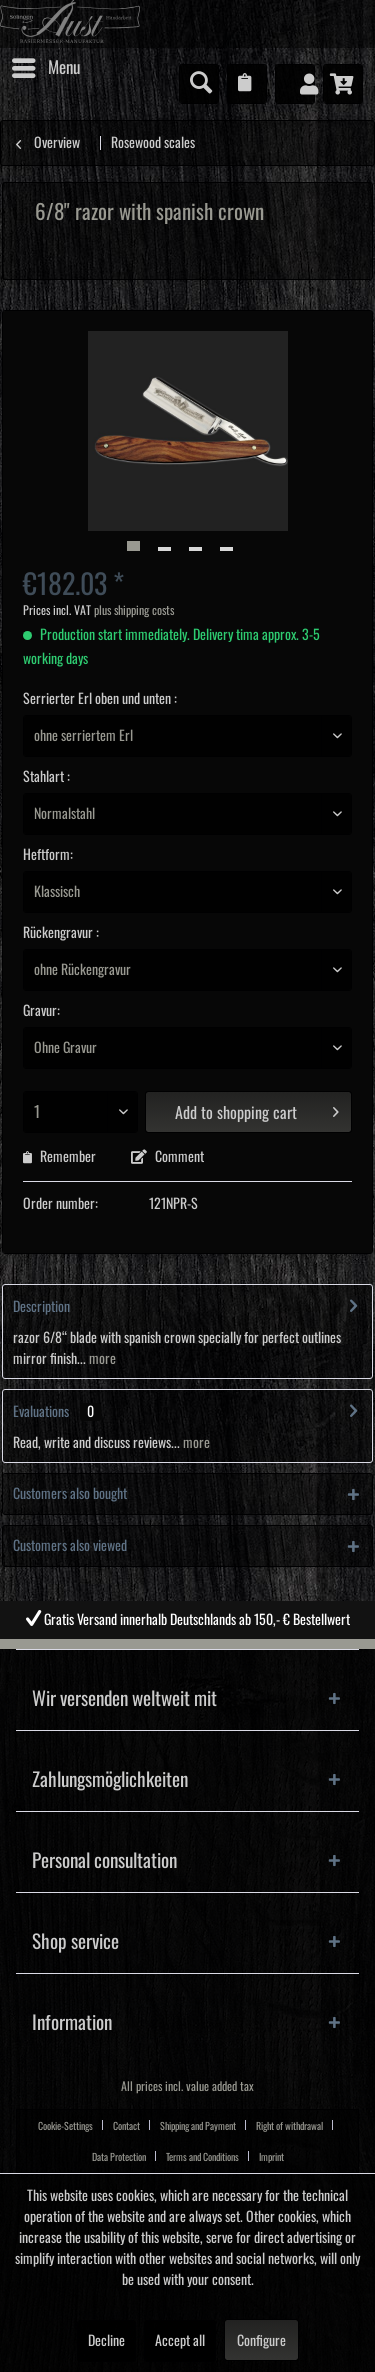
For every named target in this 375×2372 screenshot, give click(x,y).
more (101, 1359)
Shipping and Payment (198, 2126)
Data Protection (119, 2157)
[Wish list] (247, 84)
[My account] (295, 84)
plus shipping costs (134, 610)
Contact (126, 2126)
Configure (261, 2341)
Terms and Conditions (202, 2157)
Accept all (180, 2341)
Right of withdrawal (289, 2126)
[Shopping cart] (343, 84)
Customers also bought (70, 1494)
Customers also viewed (70, 1546)
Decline (106, 2341)
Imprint (271, 2157)
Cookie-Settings (65, 2126)
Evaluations (41, 1412)
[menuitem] (45, 68)
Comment (167, 1157)
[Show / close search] (199, 84)
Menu (46, 64)
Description (41, 1307)
